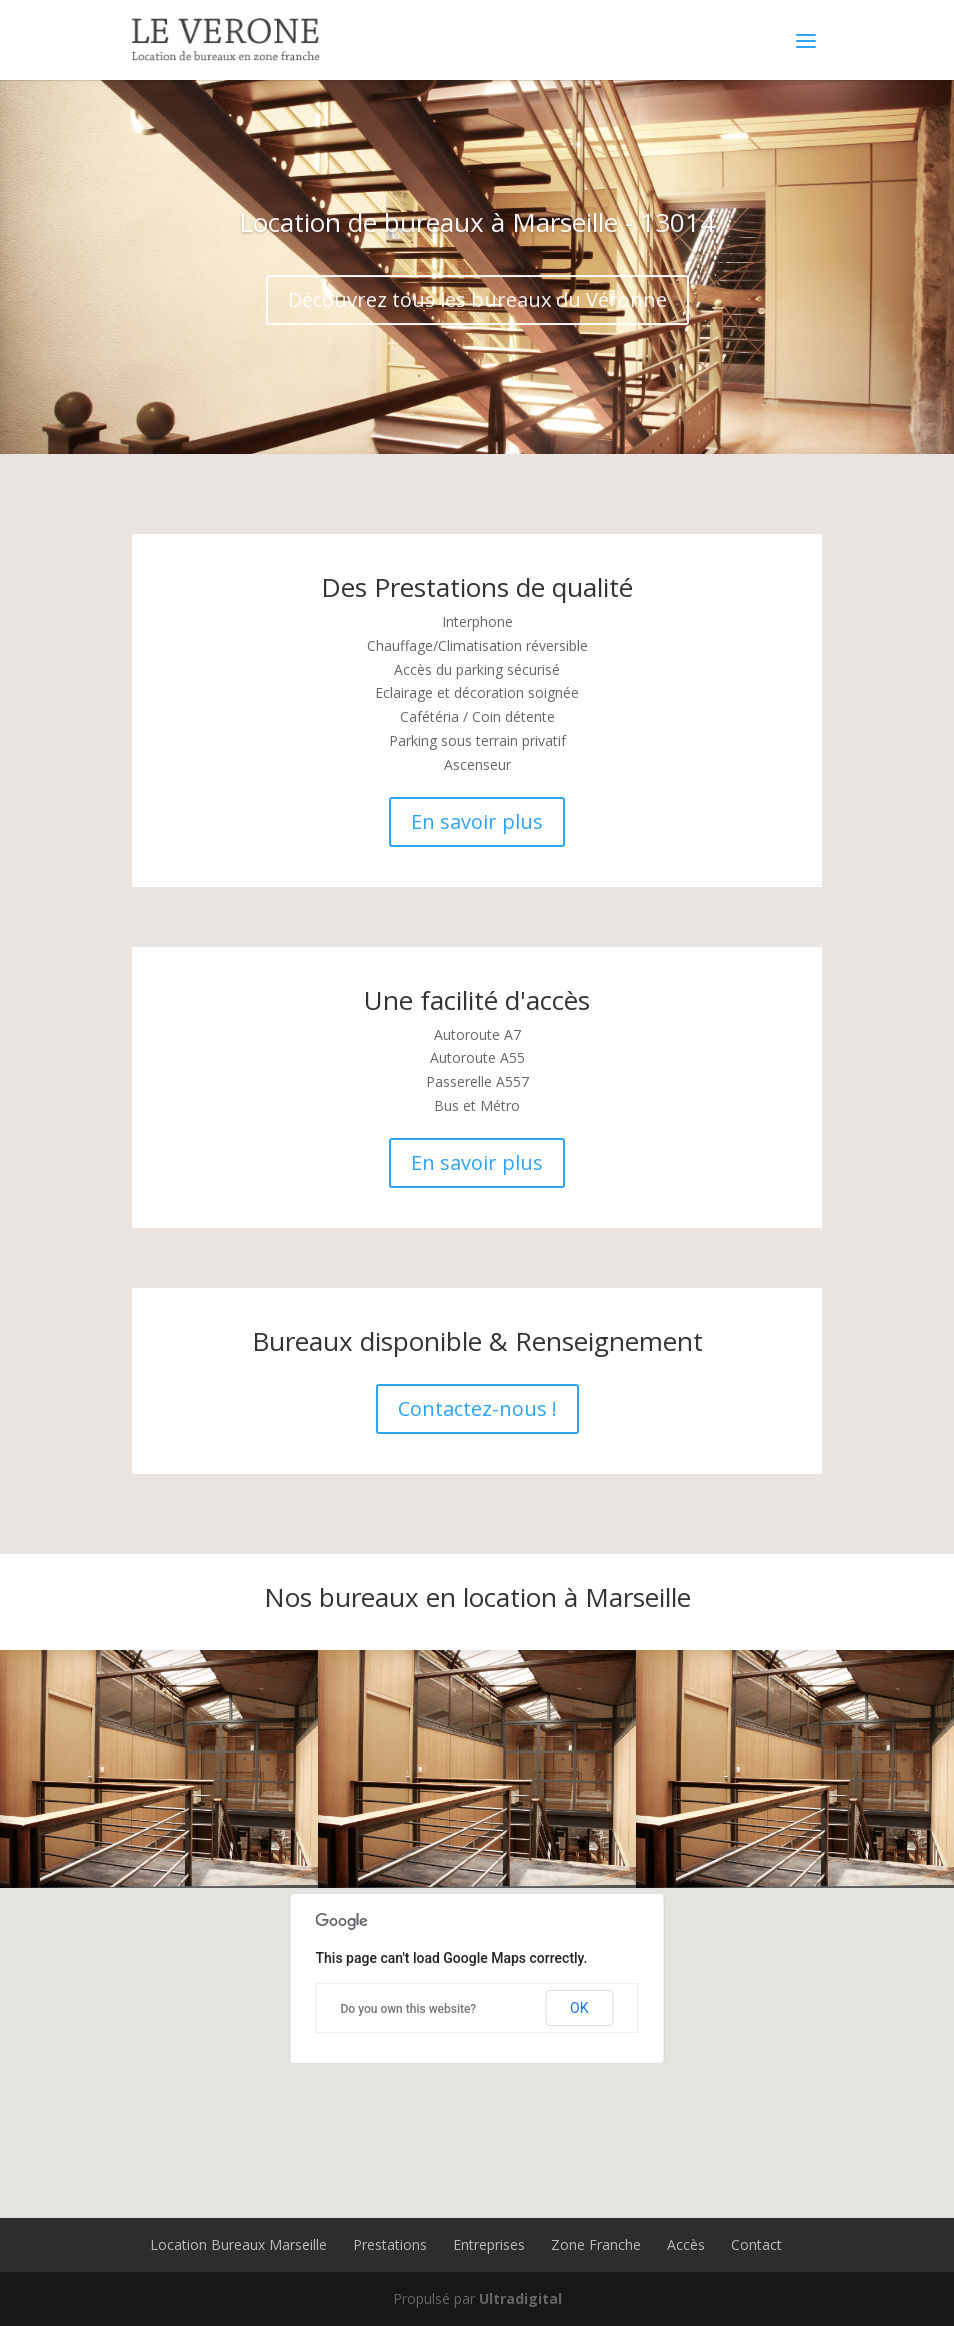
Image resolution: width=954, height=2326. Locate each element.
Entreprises (489, 2244)
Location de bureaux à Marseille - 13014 (477, 238)
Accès (686, 2244)
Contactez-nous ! (477, 1408)
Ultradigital (520, 2298)
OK (579, 2008)
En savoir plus (477, 821)
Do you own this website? (409, 2009)
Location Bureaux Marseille (238, 2244)
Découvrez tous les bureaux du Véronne (477, 315)
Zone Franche (596, 2244)
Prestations (390, 2244)
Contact (756, 2244)
